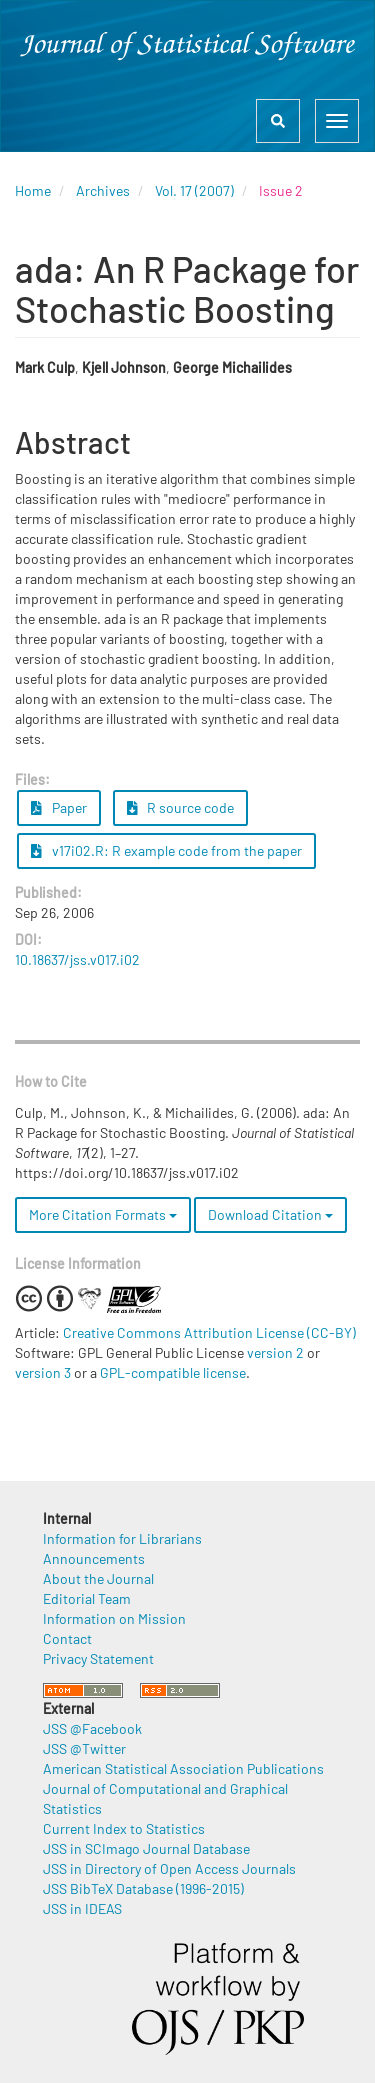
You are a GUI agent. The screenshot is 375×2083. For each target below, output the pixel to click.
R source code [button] (181, 807)
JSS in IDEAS (82, 1908)
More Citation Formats (103, 1214)
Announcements (94, 1558)
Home (33, 190)
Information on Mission (114, 1618)
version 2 (275, 1352)
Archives (103, 190)
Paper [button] (59, 807)
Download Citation (270, 1214)
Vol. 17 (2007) (194, 190)
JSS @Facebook (92, 1728)
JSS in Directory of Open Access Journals (169, 1868)
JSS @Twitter (84, 1748)
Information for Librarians (122, 1538)
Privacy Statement (98, 1658)
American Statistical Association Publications (183, 1768)
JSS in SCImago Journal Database (146, 1848)
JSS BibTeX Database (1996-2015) (143, 1888)
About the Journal (98, 1578)
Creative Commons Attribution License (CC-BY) (209, 1332)
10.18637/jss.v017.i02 (77, 959)
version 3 (43, 1372)
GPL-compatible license (173, 1372)
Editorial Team (87, 1598)
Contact (67, 1638)
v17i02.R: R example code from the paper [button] (166, 850)
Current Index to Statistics (124, 1828)
